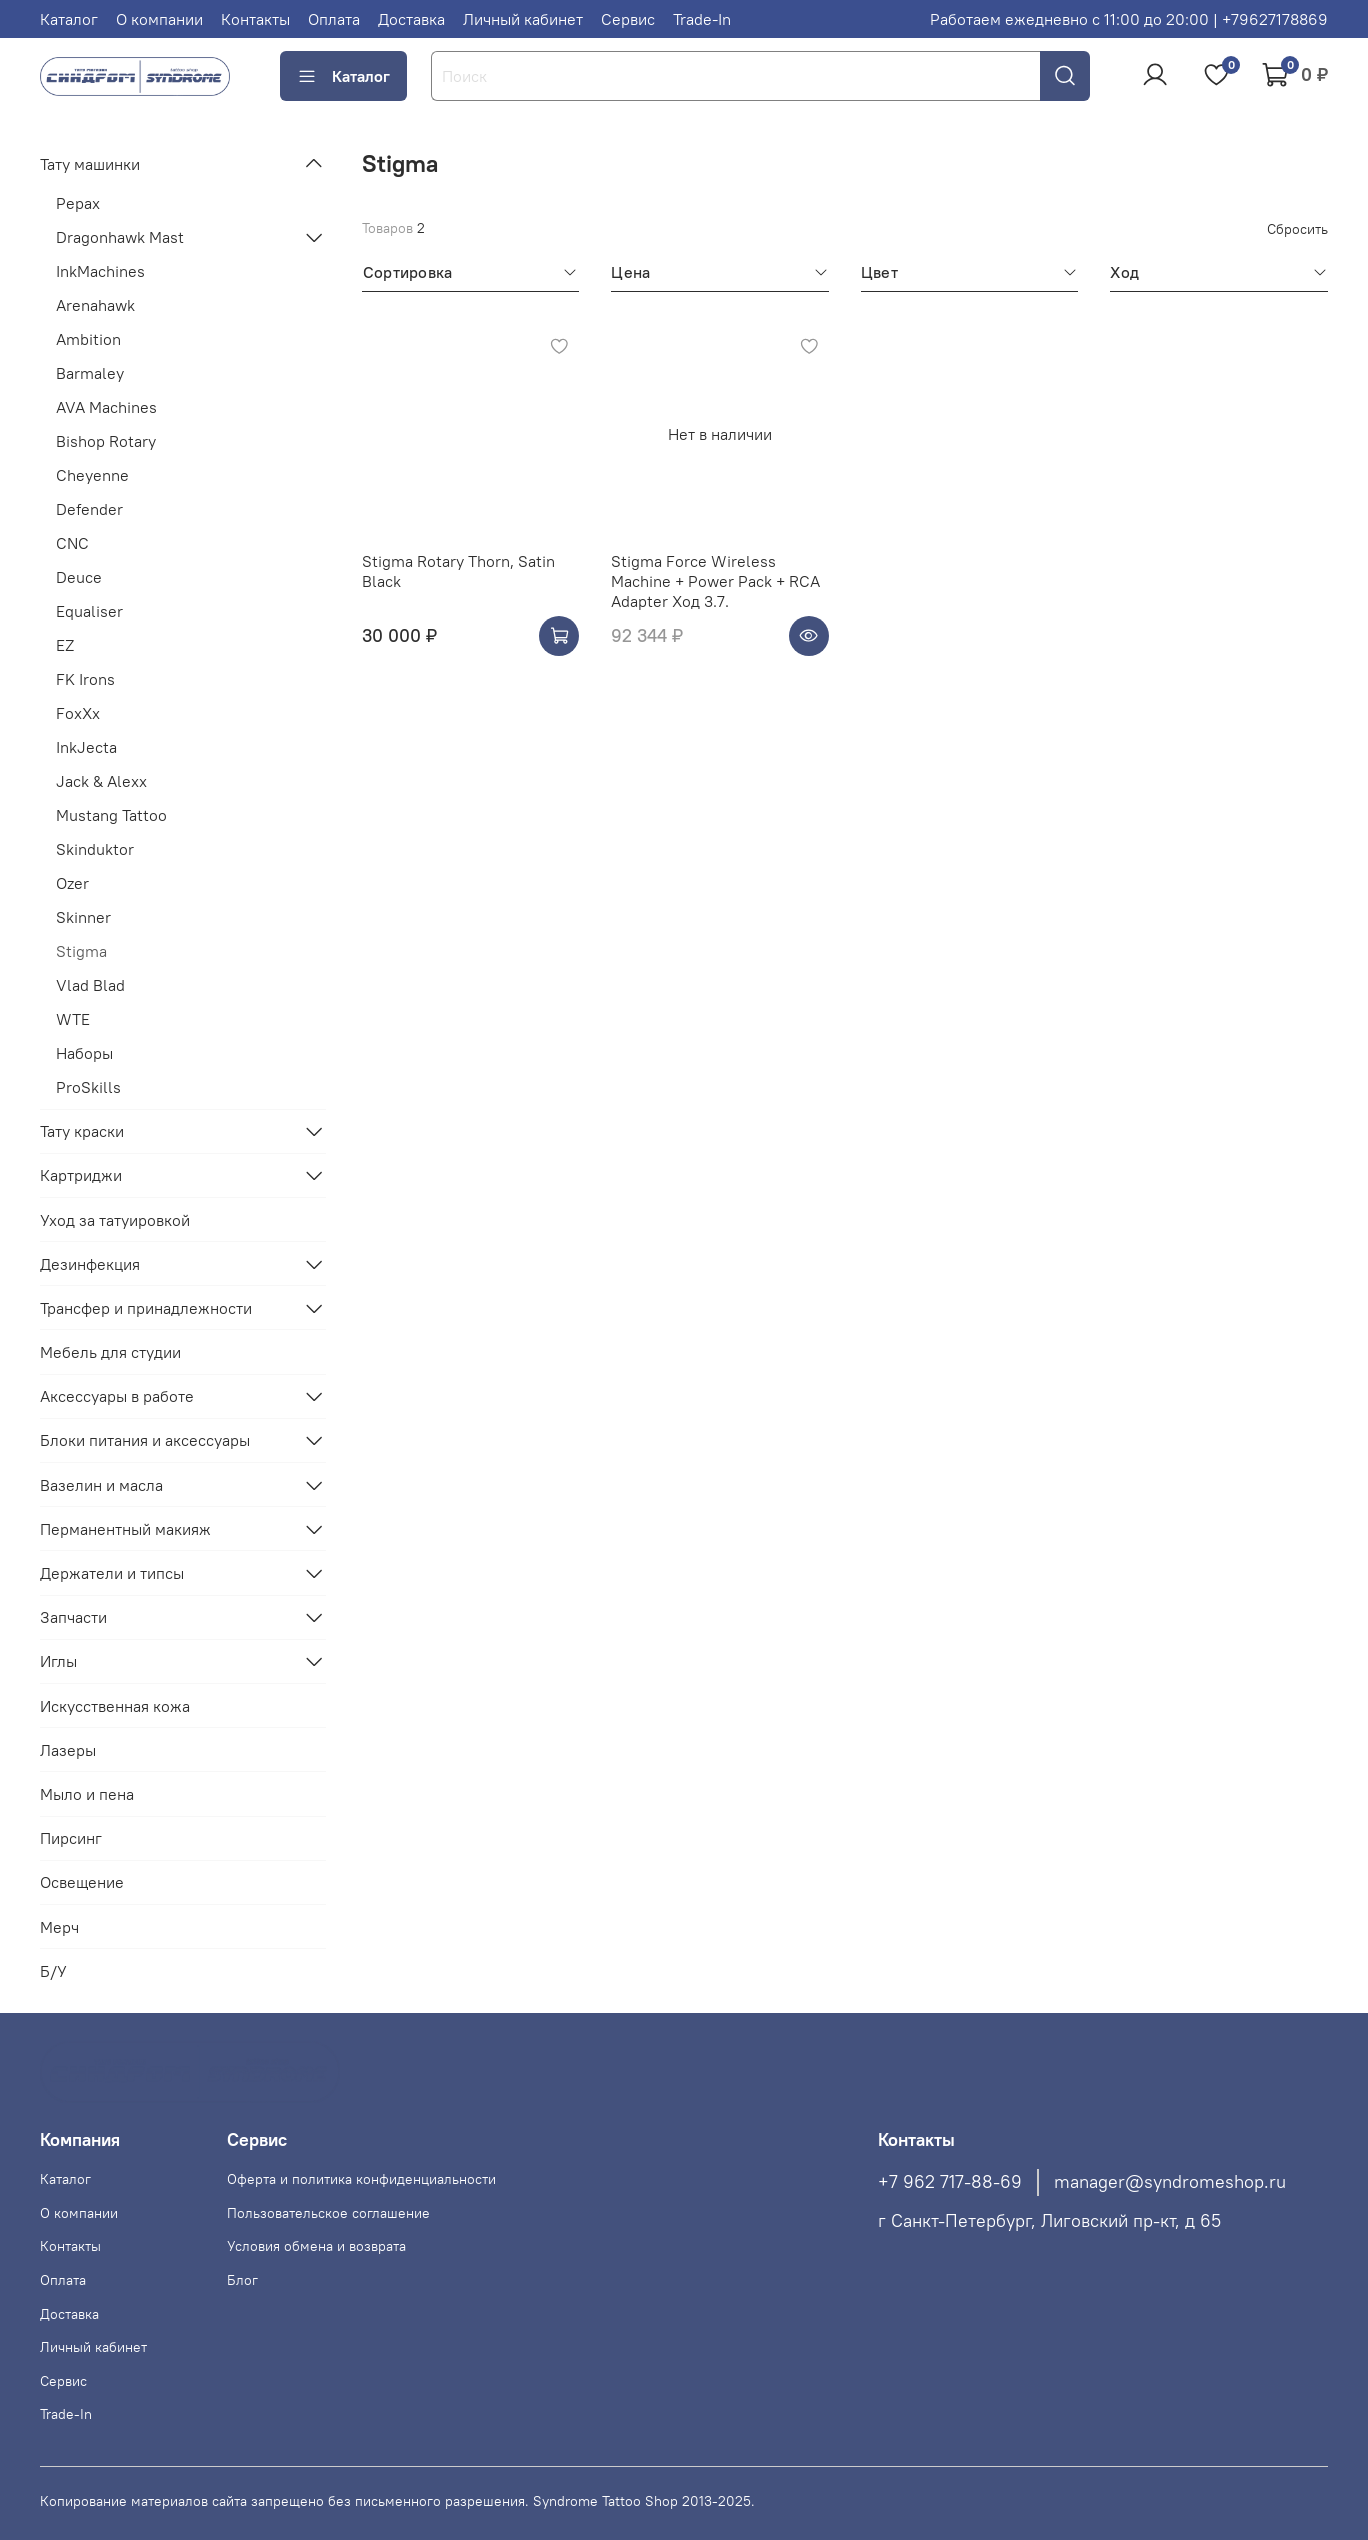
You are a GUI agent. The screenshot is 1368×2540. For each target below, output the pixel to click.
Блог (242, 2280)
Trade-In (702, 19)
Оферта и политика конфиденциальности (361, 2179)
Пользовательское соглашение (328, 2213)
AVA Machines (106, 407)
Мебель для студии (110, 1352)
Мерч (59, 1927)
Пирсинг (71, 1838)
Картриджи (81, 1175)
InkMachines (100, 271)
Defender (89, 509)
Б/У (53, 1971)
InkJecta (86, 747)
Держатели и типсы (112, 1573)
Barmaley (90, 373)
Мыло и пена (87, 1794)
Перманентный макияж (125, 1529)
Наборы (84, 1053)
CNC (72, 543)
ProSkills (88, 1087)
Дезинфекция (90, 1264)
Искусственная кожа (115, 1706)
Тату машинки (90, 164)
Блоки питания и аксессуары (145, 1440)
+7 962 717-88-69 (950, 2182)
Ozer (72, 883)
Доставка (411, 19)
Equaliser (89, 611)
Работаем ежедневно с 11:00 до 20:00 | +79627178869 (1129, 19)
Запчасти (73, 1617)
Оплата (334, 19)
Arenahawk (95, 305)
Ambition (88, 339)
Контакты (255, 19)
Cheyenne (92, 475)
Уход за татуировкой (115, 1220)
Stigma (81, 951)
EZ (65, 645)
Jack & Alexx (101, 781)
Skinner (83, 917)
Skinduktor (95, 849)
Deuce (79, 577)
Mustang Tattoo (111, 815)
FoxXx (78, 713)
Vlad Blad (90, 985)
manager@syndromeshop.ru (1170, 2182)
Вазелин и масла (101, 1485)
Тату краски (82, 1131)
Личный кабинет (523, 19)
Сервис (628, 19)
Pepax (78, 203)
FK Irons (85, 679)
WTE (73, 1019)
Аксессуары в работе (117, 1396)
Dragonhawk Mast (120, 237)
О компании (159, 19)
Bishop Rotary (106, 441)
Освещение (82, 1882)
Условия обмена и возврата (316, 2246)
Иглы (58, 1661)
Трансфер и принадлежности (146, 1308)
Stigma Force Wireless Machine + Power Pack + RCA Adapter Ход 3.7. (715, 581)
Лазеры (68, 1750)
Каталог (69, 19)
